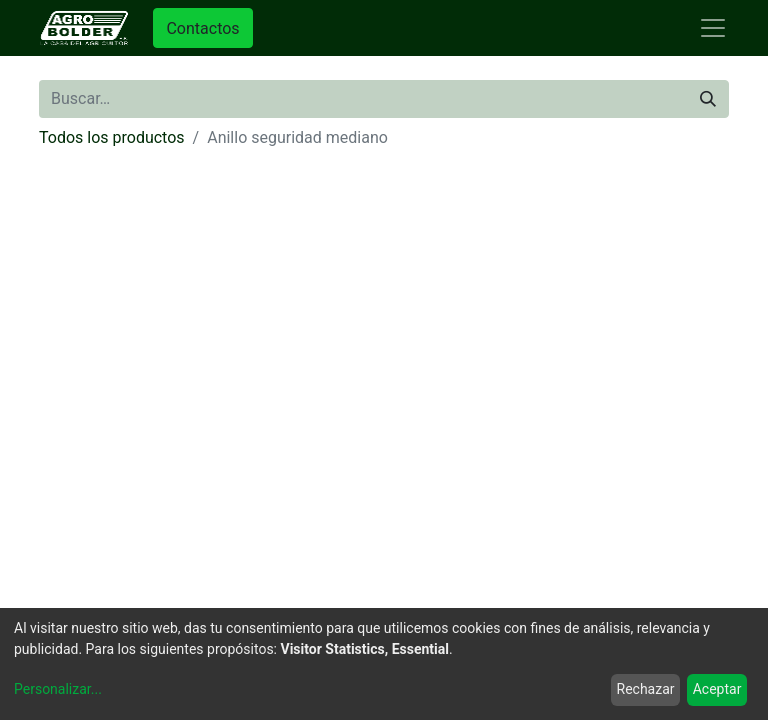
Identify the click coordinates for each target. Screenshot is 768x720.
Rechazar (646, 689)
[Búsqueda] (708, 99)
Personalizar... (58, 689)
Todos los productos (112, 137)
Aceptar (717, 689)
